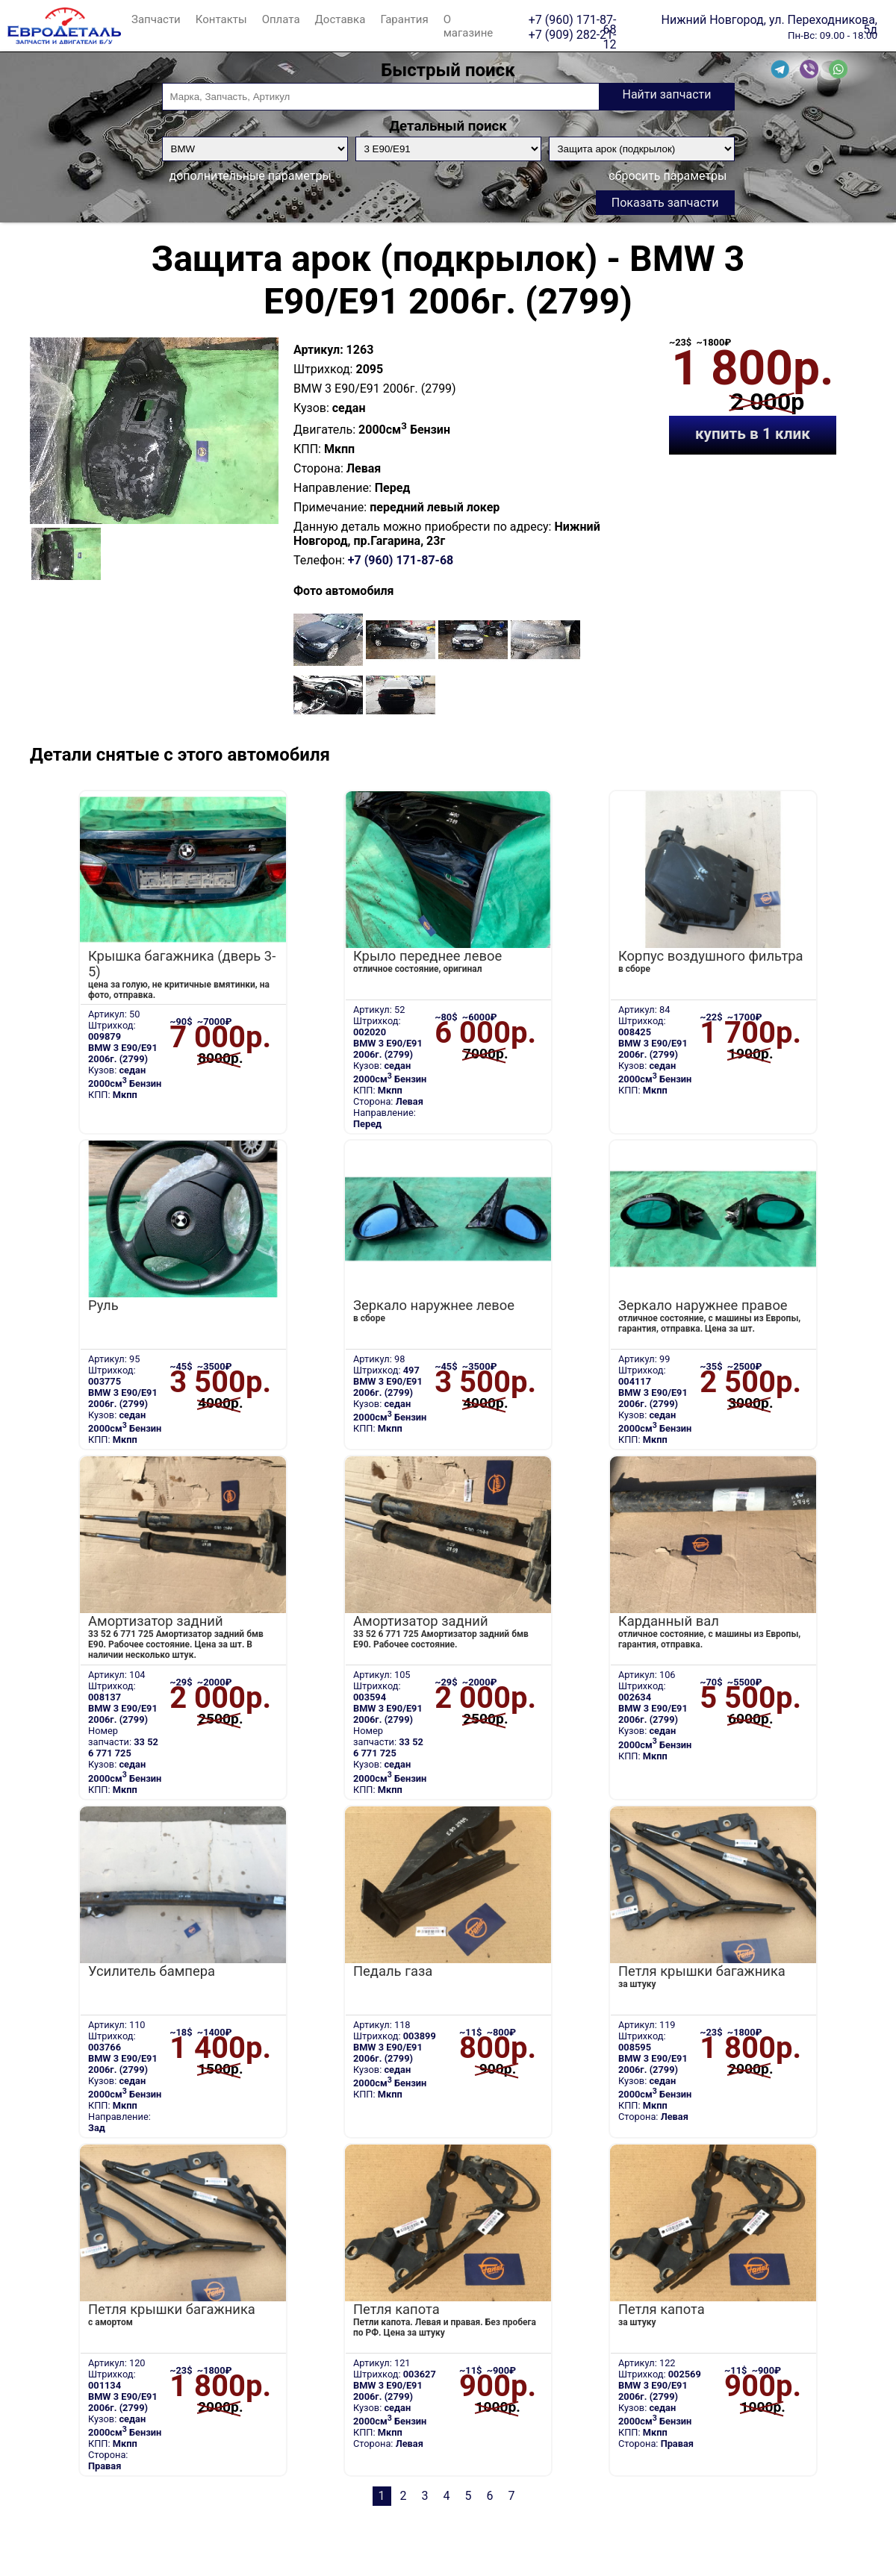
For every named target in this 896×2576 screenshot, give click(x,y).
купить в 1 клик (752, 434)
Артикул (316, 350)
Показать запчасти (665, 203)
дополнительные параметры (250, 176)
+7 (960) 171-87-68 (573, 19)
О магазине (469, 26)
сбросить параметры (668, 176)
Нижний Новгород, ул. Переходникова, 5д (769, 19)
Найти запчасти (666, 94)
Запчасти (156, 19)
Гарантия (404, 19)
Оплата (281, 19)
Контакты (221, 19)
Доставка (340, 19)
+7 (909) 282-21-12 (573, 34)
